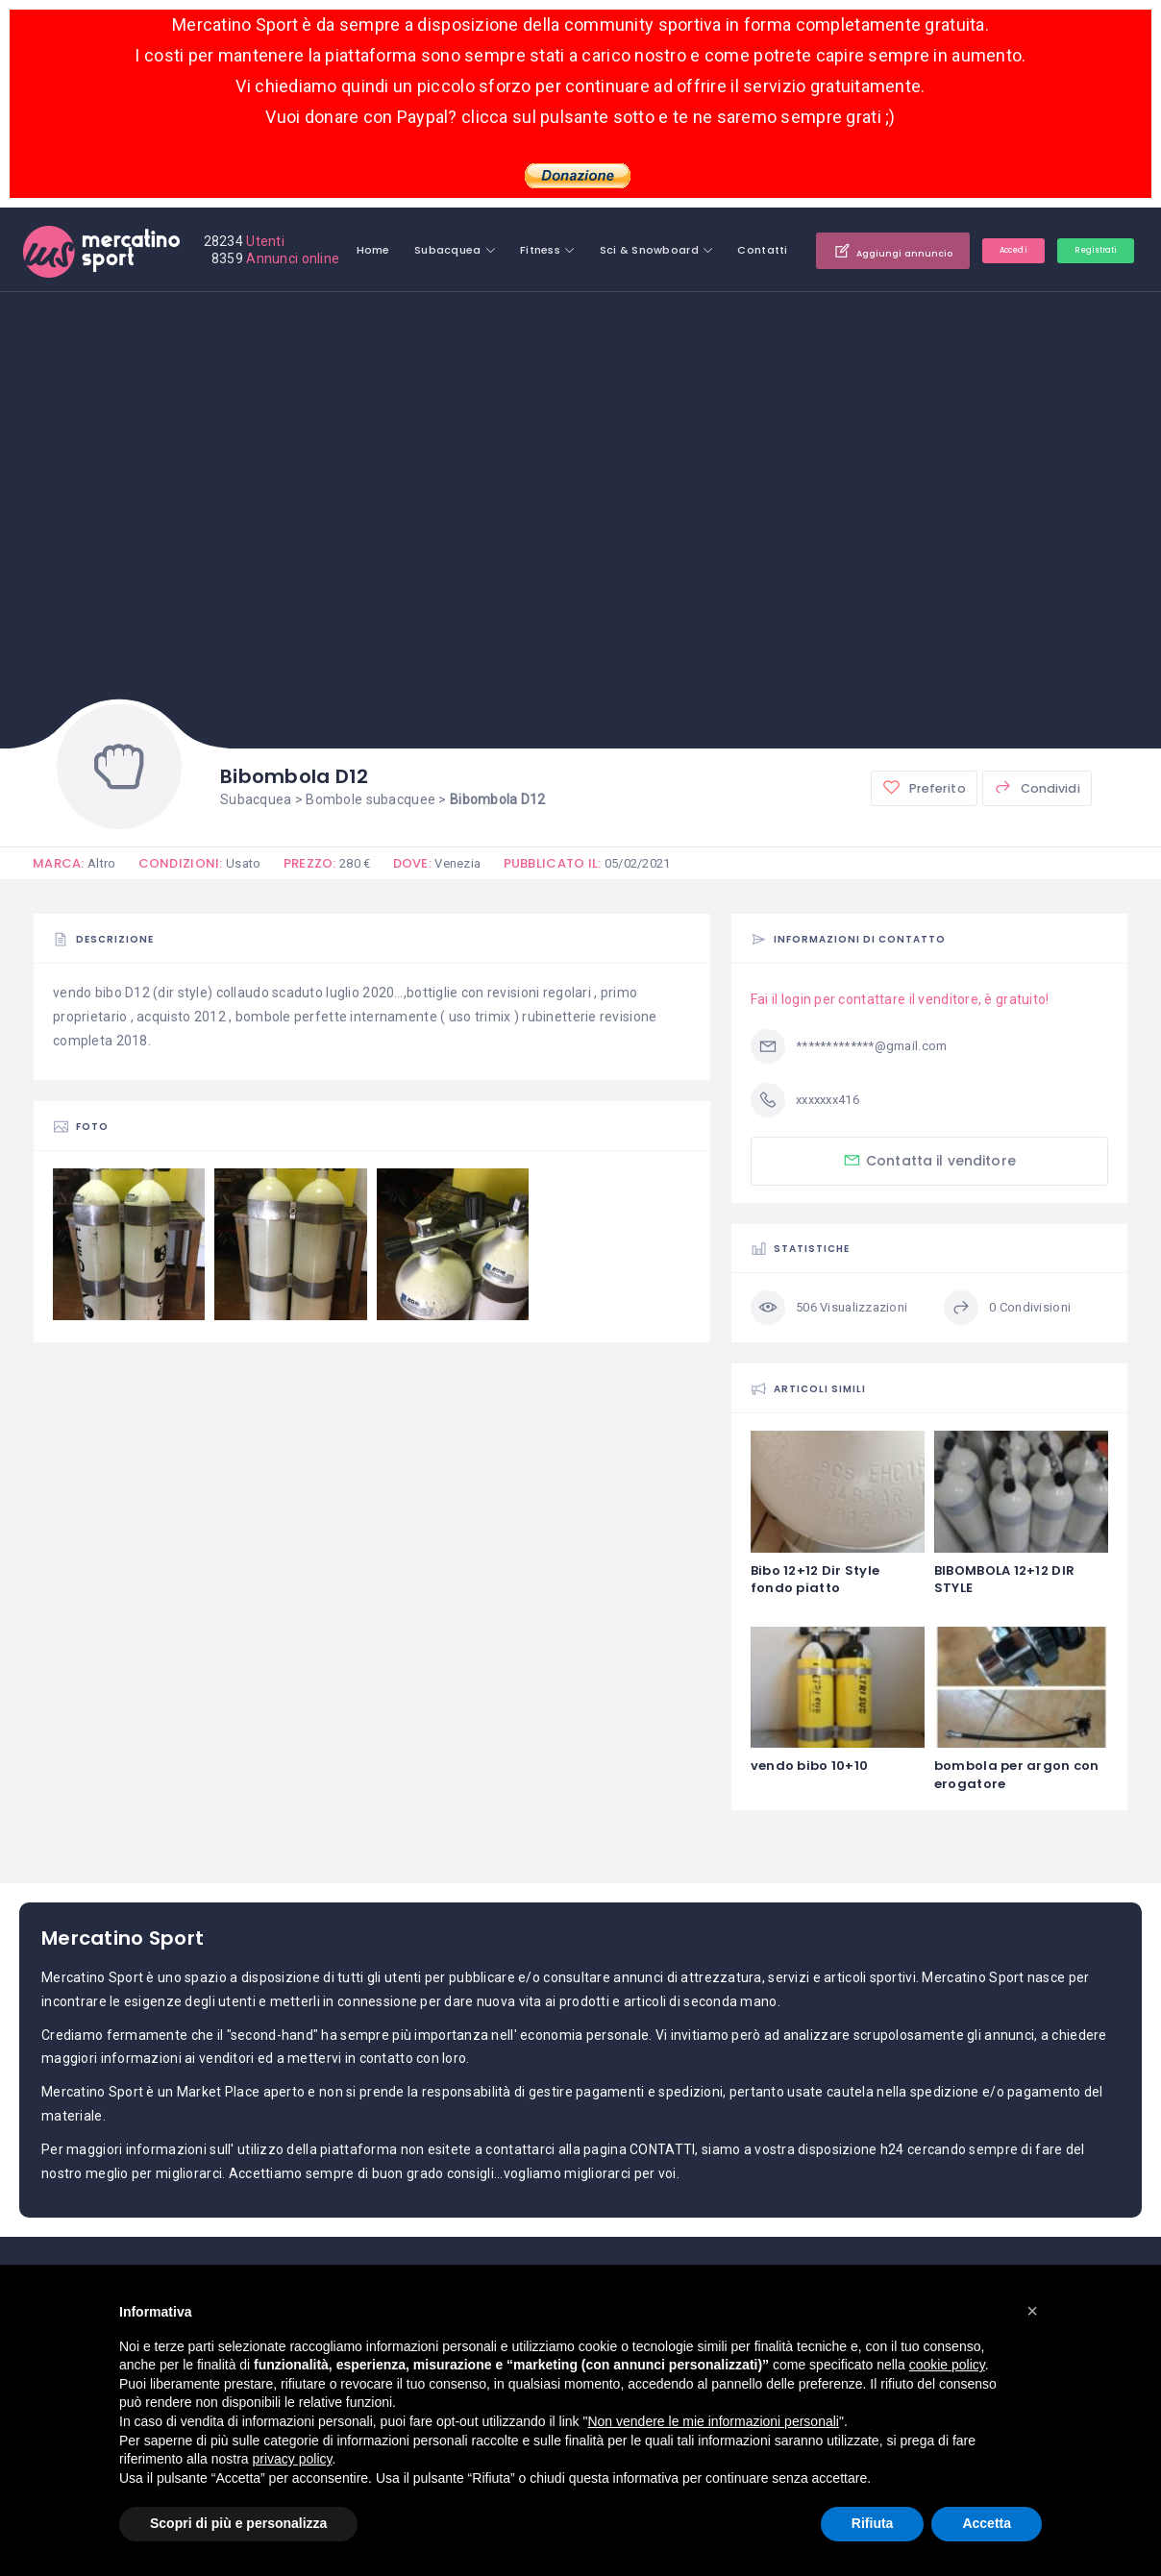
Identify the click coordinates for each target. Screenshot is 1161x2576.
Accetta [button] (986, 2523)
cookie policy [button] (947, 2364)
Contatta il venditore (929, 1160)
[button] (1032, 2310)
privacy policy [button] (293, 2458)
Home (490, 250)
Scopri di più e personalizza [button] (238, 2523)
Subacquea (565, 250)
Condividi (1036, 788)
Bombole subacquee (370, 799)
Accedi (985, 307)
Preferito (920, 788)
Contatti (880, 250)
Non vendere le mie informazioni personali (712, 2421)
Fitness (657, 250)
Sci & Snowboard (766, 250)
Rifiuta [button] (873, 2523)
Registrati (1085, 307)
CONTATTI (662, 2150)
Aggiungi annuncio (1030, 250)
